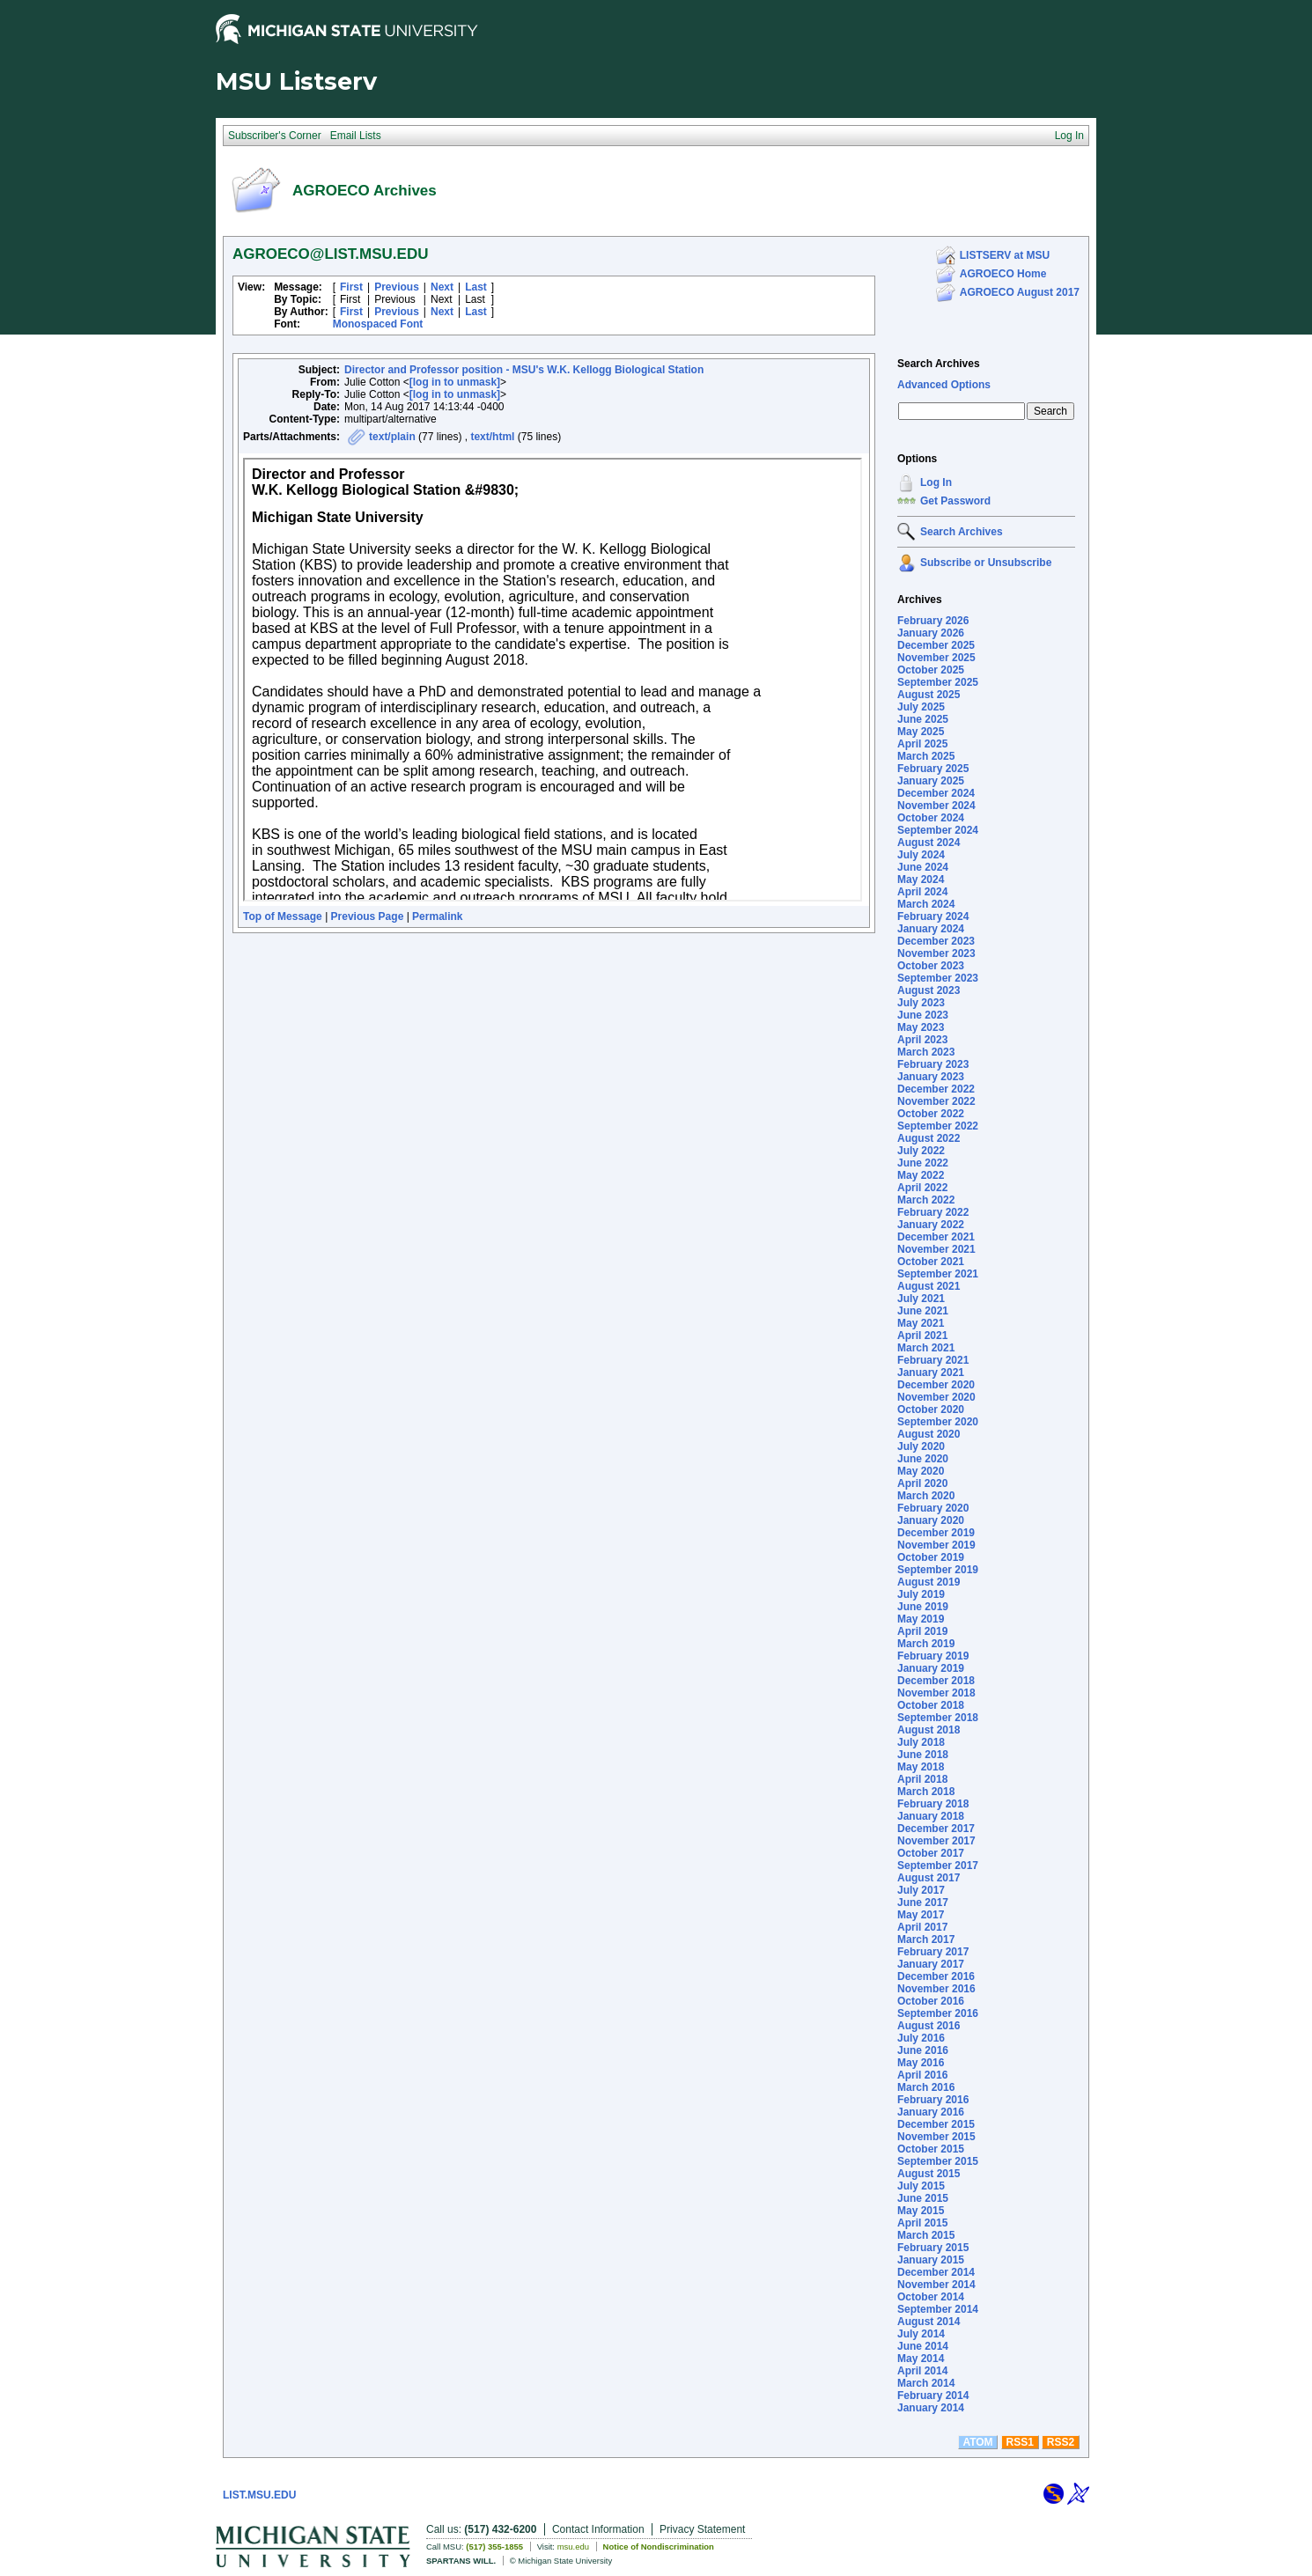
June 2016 (922, 2050)
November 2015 (936, 2137)
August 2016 (928, 2026)
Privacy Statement (702, 2529)
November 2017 (936, 1841)
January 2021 (930, 1372)
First (351, 287)
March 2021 (926, 1348)
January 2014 (930, 2408)
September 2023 (937, 978)
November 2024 (936, 805)
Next (442, 287)
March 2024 (926, 904)
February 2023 (933, 1064)
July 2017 (921, 1890)
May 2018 (920, 1767)
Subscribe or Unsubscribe (985, 562)
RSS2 (1060, 2442)
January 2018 (930, 1816)
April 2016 (922, 2075)
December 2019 (936, 1533)
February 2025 (933, 768)
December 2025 (936, 645)
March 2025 (926, 756)
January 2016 (930, 2112)
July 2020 (921, 1446)
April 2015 (922, 2223)
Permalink (437, 916)
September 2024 (937, 830)
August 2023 (928, 990)
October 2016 (930, 2001)
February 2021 (933, 1360)
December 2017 (936, 1828)
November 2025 (936, 657)
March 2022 (926, 1200)
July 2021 (921, 1298)
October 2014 (930, 2297)
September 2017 (937, 1865)
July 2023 (921, 1003)
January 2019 (930, 1668)
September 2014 (937, 2309)
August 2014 (928, 2321)
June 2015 (922, 2198)
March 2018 (926, 1791)
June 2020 (922, 1459)
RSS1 (1020, 2442)
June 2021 (922, 1311)
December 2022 (936, 1089)
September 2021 (937, 1274)
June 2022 (922, 1163)
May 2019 (920, 1619)
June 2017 (922, 1902)
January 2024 (930, 929)
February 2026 (933, 621)
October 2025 (930, 670)
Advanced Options (944, 385)
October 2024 (930, 818)
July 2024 (921, 855)
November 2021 (936, 1249)
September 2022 (937, 1126)
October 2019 (930, 1557)
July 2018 (921, 1742)
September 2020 (937, 1422)
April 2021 (922, 1335)
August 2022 (928, 1138)
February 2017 (933, 1952)
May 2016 (920, 2063)
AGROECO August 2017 (1020, 292)
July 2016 (921, 2038)
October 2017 (930, 1853)
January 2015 (930, 2260)
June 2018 (922, 1754)
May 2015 (920, 2210)
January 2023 (930, 1077)
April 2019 (922, 1631)
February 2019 (933, 1656)
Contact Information (598, 2529)
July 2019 (921, 1594)
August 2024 (928, 842)
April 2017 (922, 1927)
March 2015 (926, 2235)
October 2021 (930, 1261)
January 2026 (930, 633)
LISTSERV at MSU (1005, 255)
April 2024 (922, 892)
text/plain (392, 437)
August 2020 (928, 1434)
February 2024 (933, 916)
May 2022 (920, 1175)
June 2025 (922, 719)
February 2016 (933, 2100)
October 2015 (930, 2149)
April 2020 (922, 1483)
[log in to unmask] (454, 382)
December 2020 (936, 1385)
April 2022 (922, 1187)
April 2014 (922, 2371)
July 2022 (921, 1150)
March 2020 (926, 1496)
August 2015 (928, 2174)
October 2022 (930, 1114)
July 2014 (921, 2334)
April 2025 (922, 744)
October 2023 (930, 966)
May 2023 (920, 1027)
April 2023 (922, 1040)
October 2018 (930, 1705)
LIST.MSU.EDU (259, 2495)
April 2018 (922, 1779)
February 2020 (933, 1508)
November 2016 (936, 1989)
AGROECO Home (1003, 274)
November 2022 (936, 1101)
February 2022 (933, 1212)
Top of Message (282, 916)
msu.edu (573, 2546)
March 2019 (926, 1644)
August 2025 (928, 694)
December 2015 (936, 2124)
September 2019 (937, 1570)
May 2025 (920, 731)
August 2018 (928, 1730)
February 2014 (933, 2395)
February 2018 (933, 1804)
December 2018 (936, 1680)
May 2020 (920, 1471)
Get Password (955, 501)
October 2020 (930, 1409)
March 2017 (926, 1939)
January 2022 (930, 1224)
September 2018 (937, 1717)
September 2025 (937, 682)
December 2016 (936, 1976)
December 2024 (936, 793)
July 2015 (921, 2186)
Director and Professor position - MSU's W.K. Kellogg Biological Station (524, 370)
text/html (492, 437)
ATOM (977, 2442)
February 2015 (933, 2247)
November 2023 (936, 953)
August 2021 (928, 1286)
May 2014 (920, 2358)
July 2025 (921, 707)
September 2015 (937, 2161)
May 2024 (920, 879)
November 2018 (936, 1693)
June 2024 (922, 867)
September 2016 (937, 2013)
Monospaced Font (378, 324)
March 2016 (926, 2087)
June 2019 (922, 1607)
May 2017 (920, 1915)
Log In (936, 482)
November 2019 (936, 1545)
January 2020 (930, 1520)
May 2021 (920, 1323)
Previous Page (367, 916)
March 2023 (926, 1052)
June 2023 (922, 1015)
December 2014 (936, 2272)
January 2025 (930, 781)
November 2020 (936, 1397)
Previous (396, 287)
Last (476, 287)
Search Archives (938, 363)
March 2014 (926, 2383)
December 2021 (936, 1237)
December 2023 (936, 941)
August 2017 (928, 1878)
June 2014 (922, 2346)
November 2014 (936, 2284)
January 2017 (930, 1964)
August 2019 (928, 1582)
